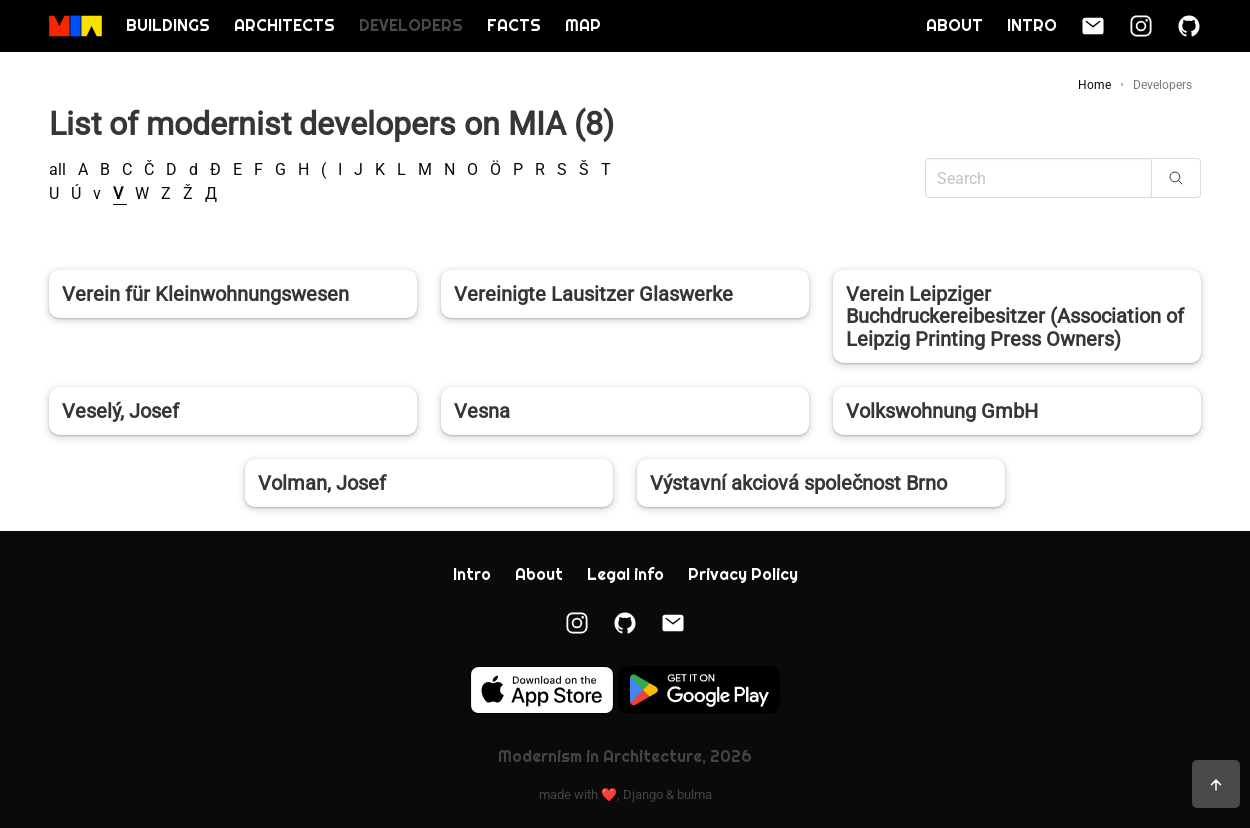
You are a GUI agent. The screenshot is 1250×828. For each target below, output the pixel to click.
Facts (514, 25)
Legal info (625, 574)
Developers (411, 25)
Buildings (168, 25)
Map (583, 25)
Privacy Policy (743, 574)
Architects (284, 25)
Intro (1032, 25)
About (954, 25)
